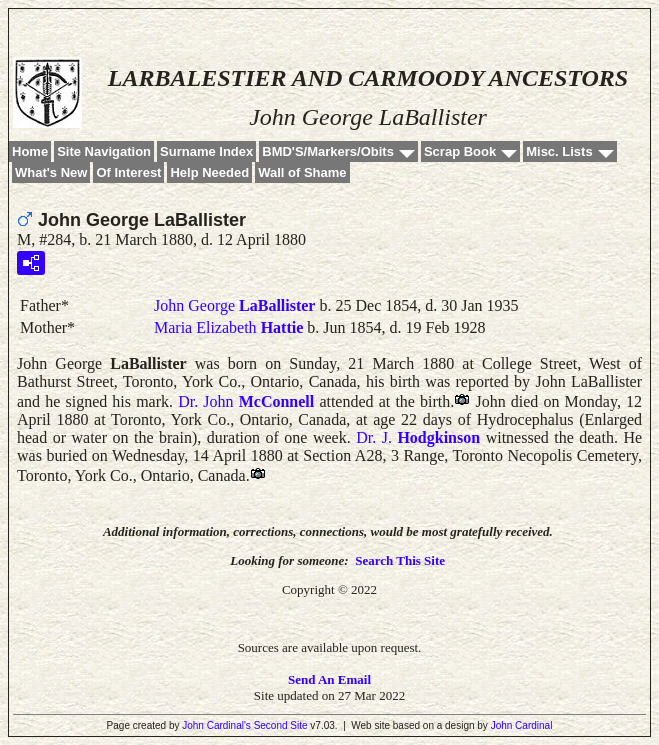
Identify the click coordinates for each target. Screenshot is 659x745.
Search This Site (400, 560)
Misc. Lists (559, 151)
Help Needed (209, 172)
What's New (51, 172)
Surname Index (206, 151)
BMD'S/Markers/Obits (328, 151)
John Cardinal (522, 725)
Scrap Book (460, 151)
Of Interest (128, 172)
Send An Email (329, 679)
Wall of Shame (302, 172)
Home (30, 151)
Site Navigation (104, 151)
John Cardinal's (216, 725)
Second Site (281, 725)
